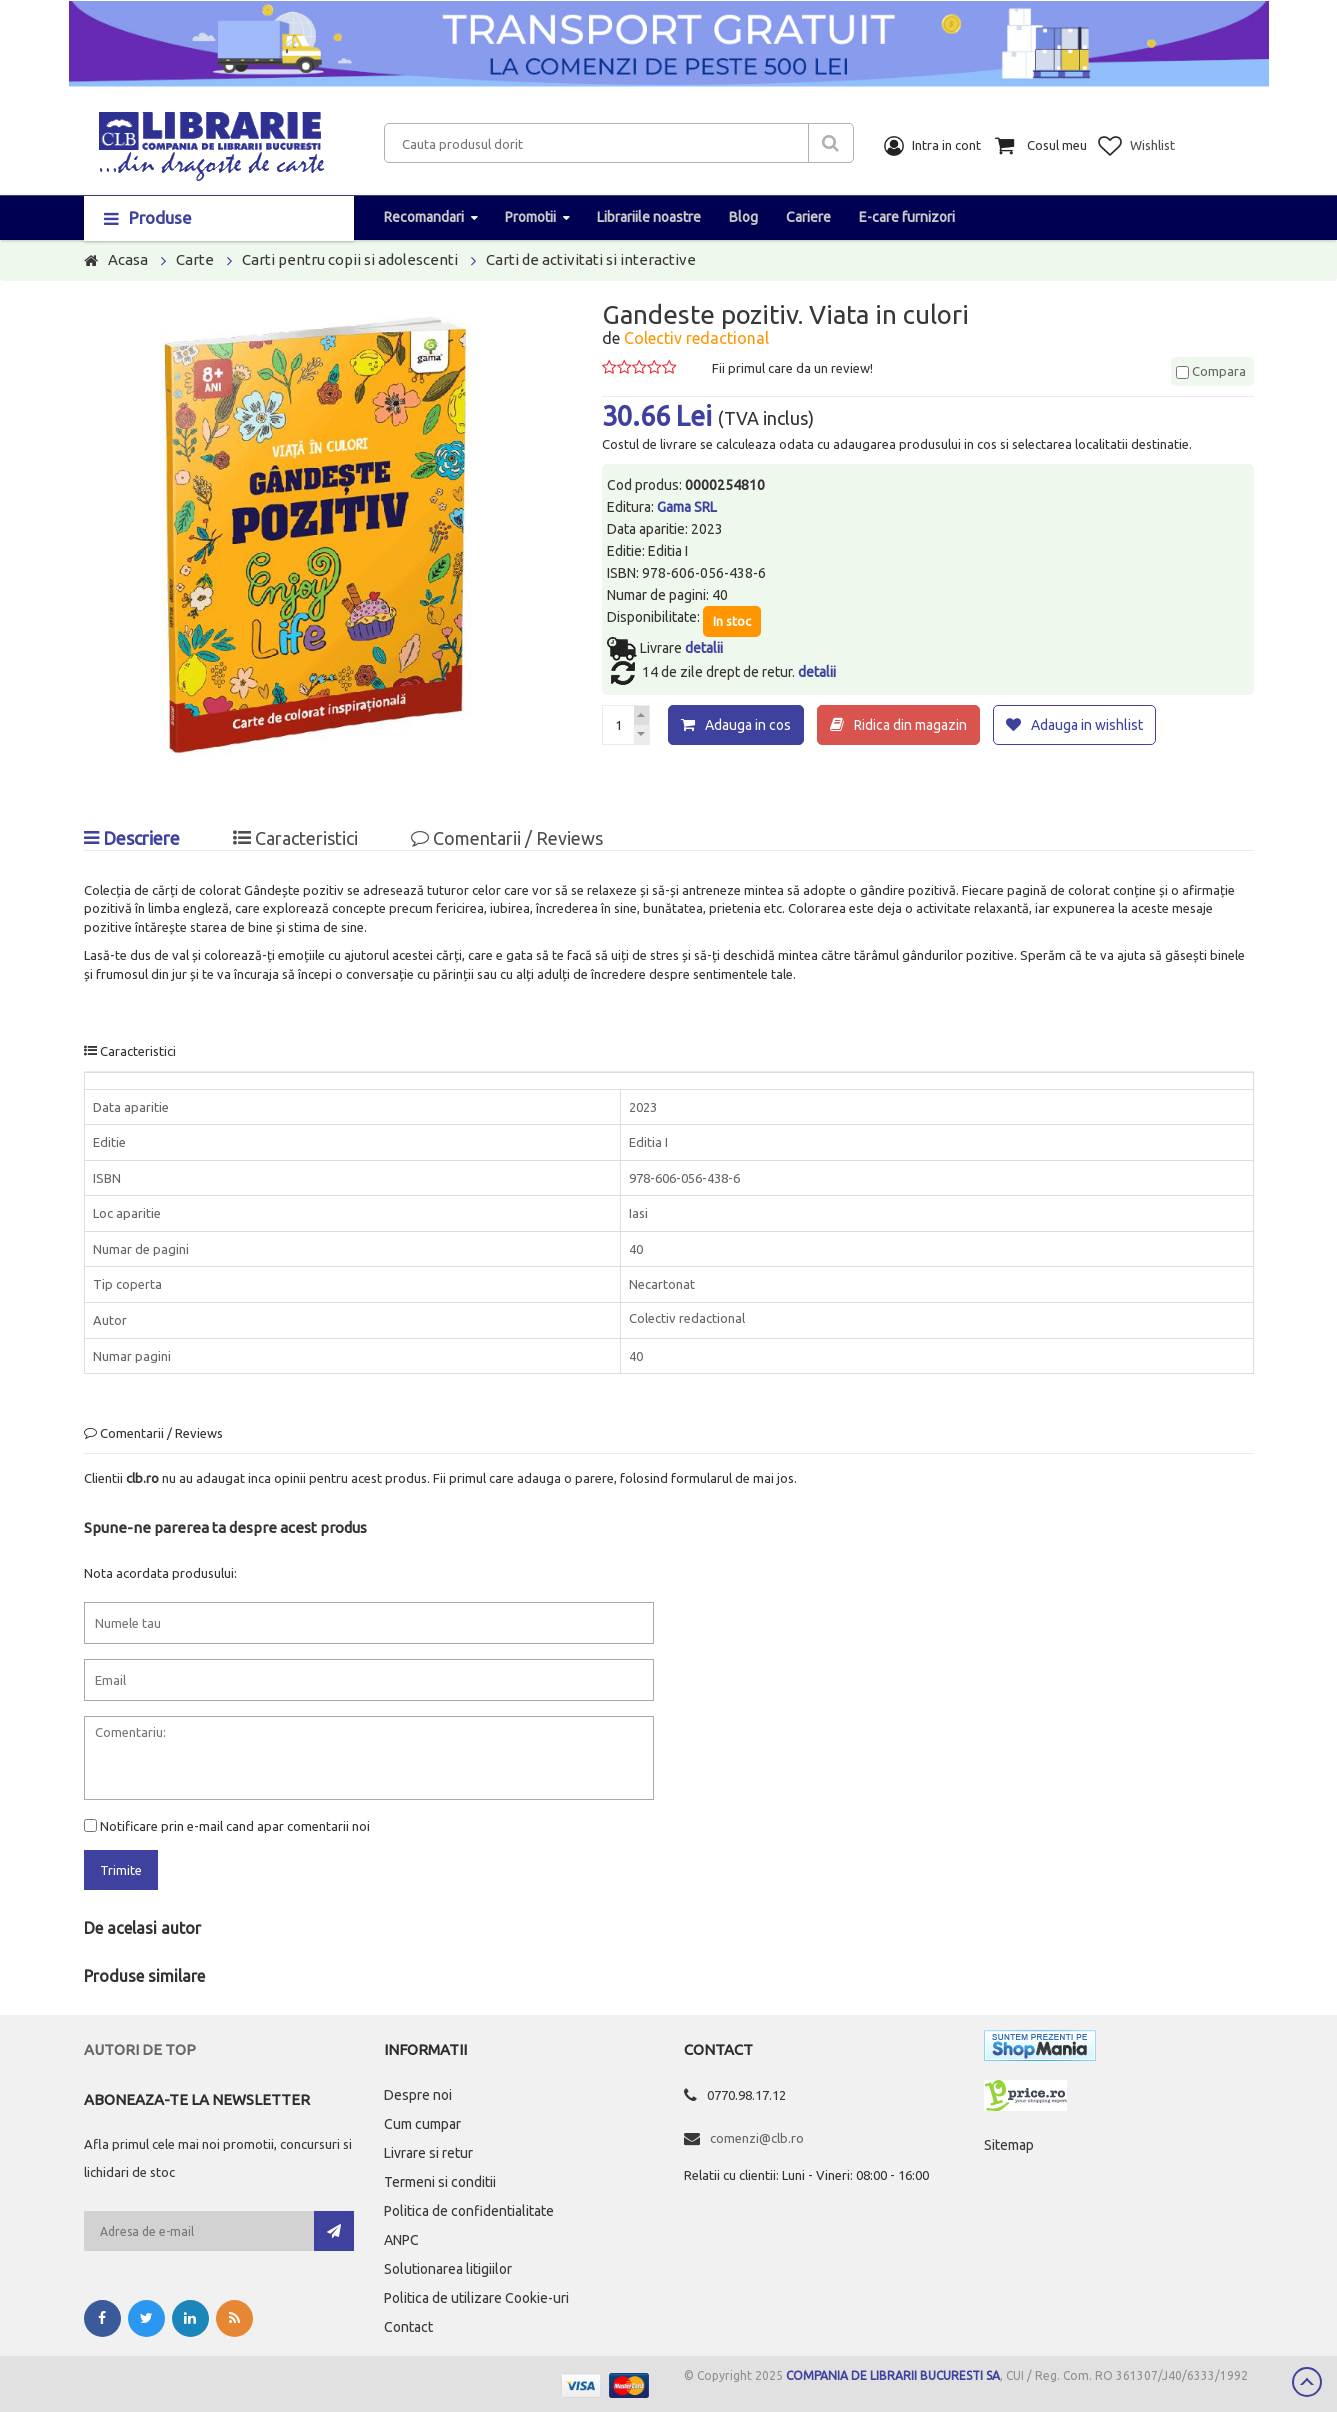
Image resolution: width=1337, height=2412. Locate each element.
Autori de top (140, 2049)
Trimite (121, 1870)
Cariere (808, 217)
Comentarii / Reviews (507, 838)
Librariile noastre (649, 217)
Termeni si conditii (440, 2182)
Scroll (1307, 2382)
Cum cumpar (422, 2124)
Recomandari (424, 217)
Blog (743, 217)
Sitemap (1009, 2145)
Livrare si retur (428, 2153)
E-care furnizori (907, 217)
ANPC (401, 2240)
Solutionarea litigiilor (448, 2269)
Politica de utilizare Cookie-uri (476, 2298)
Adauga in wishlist (1087, 725)
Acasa (128, 259)
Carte (195, 259)
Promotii (530, 217)
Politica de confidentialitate (469, 2211)
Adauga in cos (748, 725)
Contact (408, 2327)
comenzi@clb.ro (757, 2138)
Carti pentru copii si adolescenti (350, 259)
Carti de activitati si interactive (591, 259)
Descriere (132, 838)
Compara (1211, 371)
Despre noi (418, 2095)
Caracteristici (295, 838)
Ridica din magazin (910, 725)
